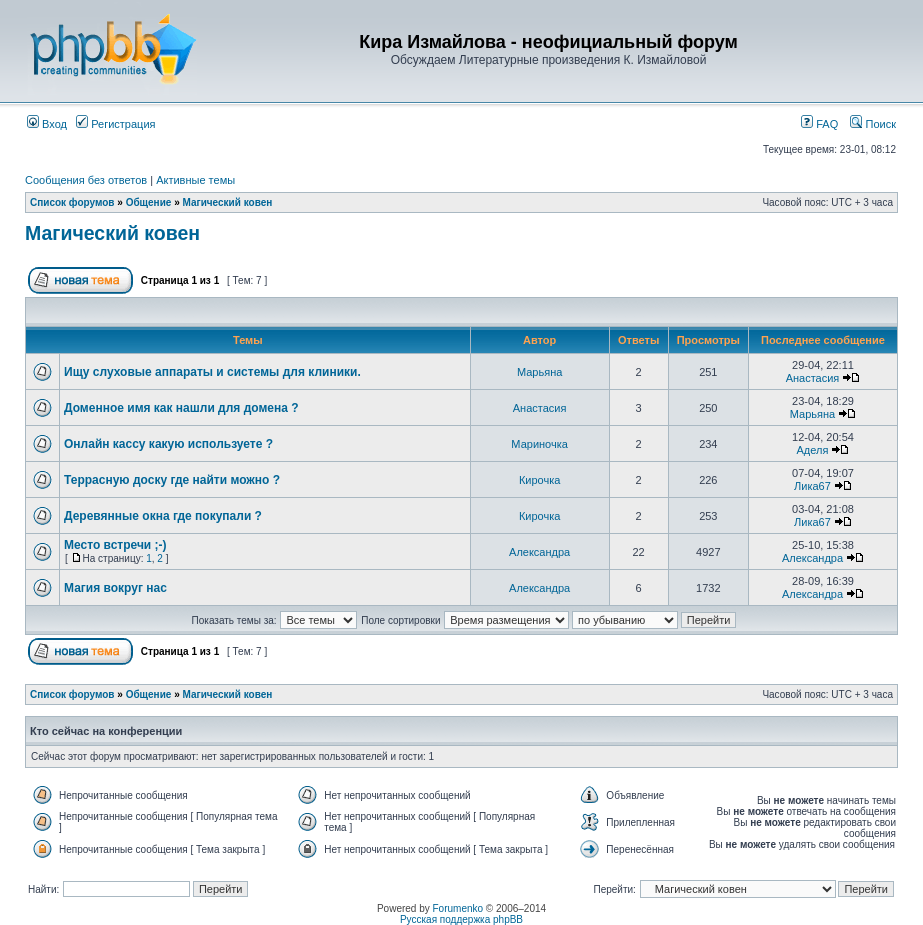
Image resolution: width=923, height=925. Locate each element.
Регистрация (115, 124)
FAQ (819, 124)
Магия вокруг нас (115, 588)
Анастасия (813, 378)
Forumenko (458, 908)
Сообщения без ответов (86, 180)
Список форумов (72, 202)
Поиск (873, 124)
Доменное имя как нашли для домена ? (181, 408)
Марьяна (539, 372)
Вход (47, 124)
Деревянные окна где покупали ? (163, 516)
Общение (149, 202)
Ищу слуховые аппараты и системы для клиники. (212, 372)
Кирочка (539, 480)
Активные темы (195, 180)
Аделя (813, 450)
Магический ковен (227, 202)
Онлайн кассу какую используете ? (168, 444)
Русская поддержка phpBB (461, 919)
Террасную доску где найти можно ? (172, 480)
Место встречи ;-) (115, 545)
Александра (539, 552)
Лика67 (812, 486)
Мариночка (539, 444)
